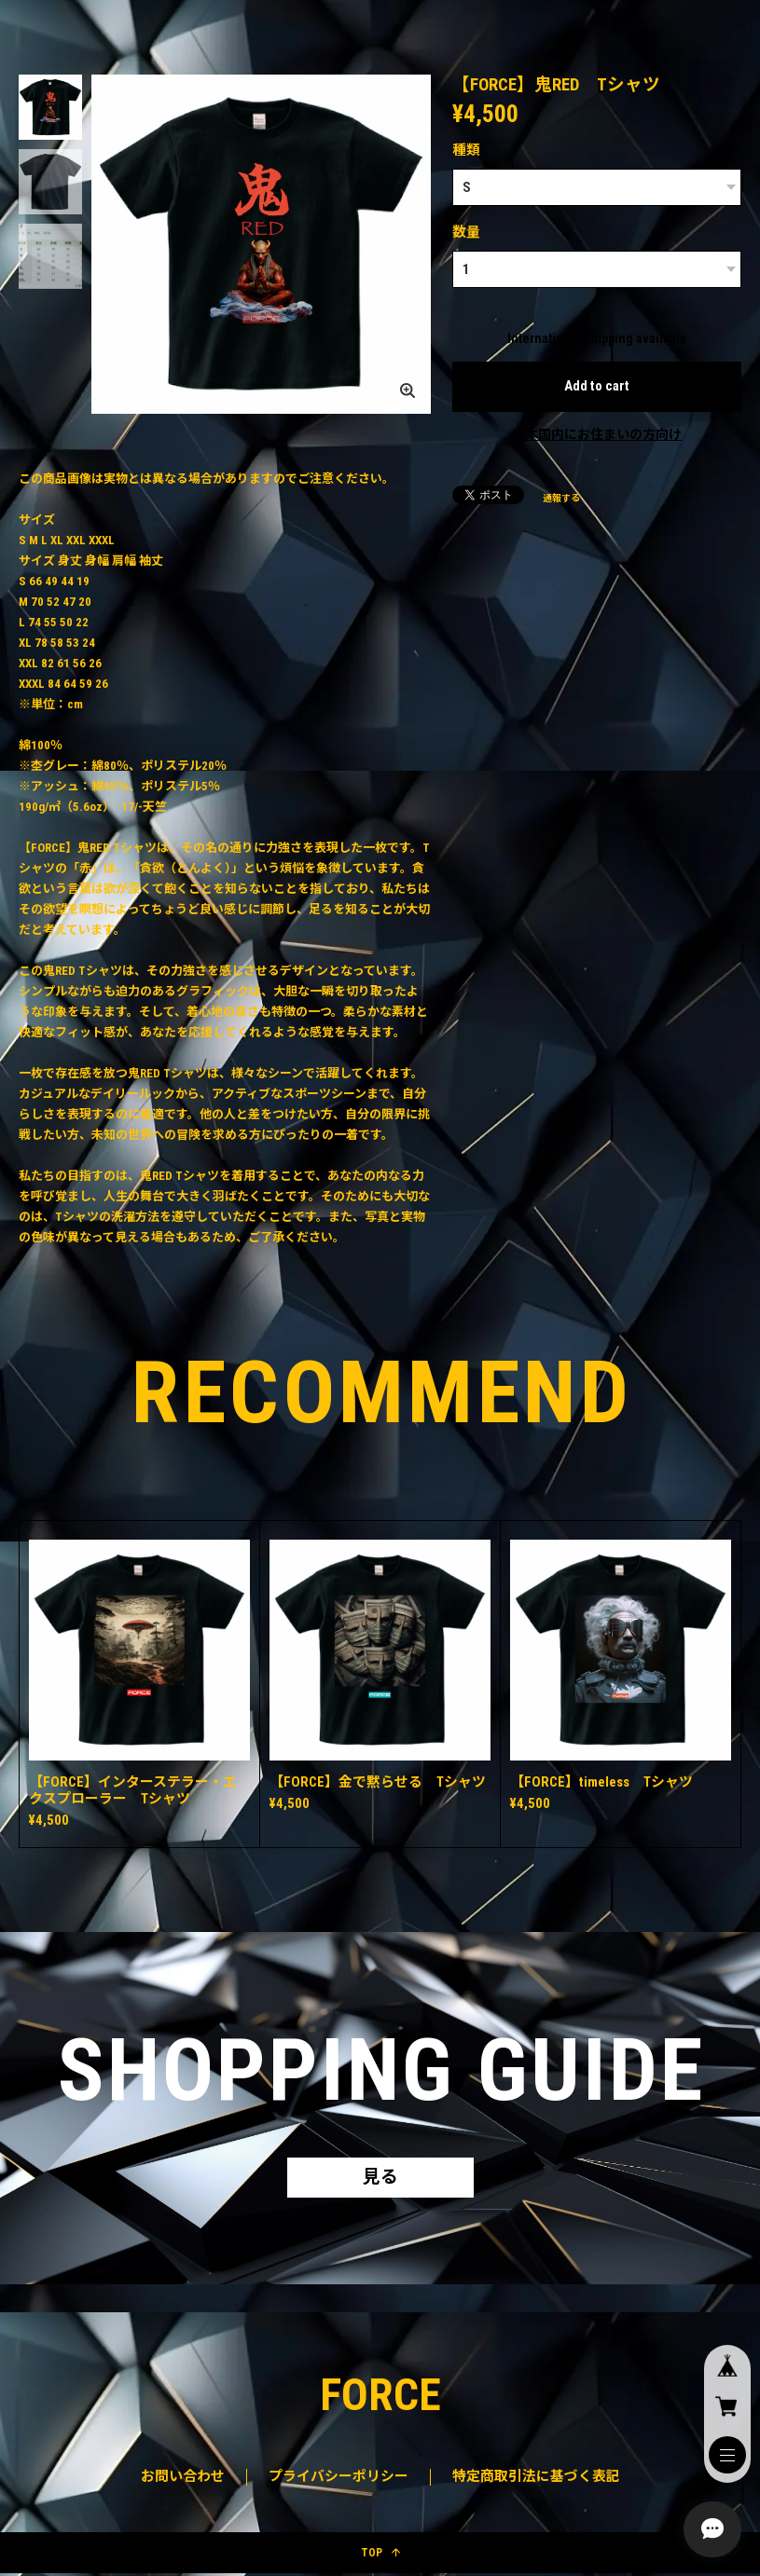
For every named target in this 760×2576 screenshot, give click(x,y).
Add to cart (596, 385)
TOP (380, 2554)
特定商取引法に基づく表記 (536, 2478)
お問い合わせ (183, 2478)
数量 (466, 232)
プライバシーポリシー (338, 2478)
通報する (561, 498)
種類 (466, 150)
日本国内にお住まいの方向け (597, 434)
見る (380, 2179)
